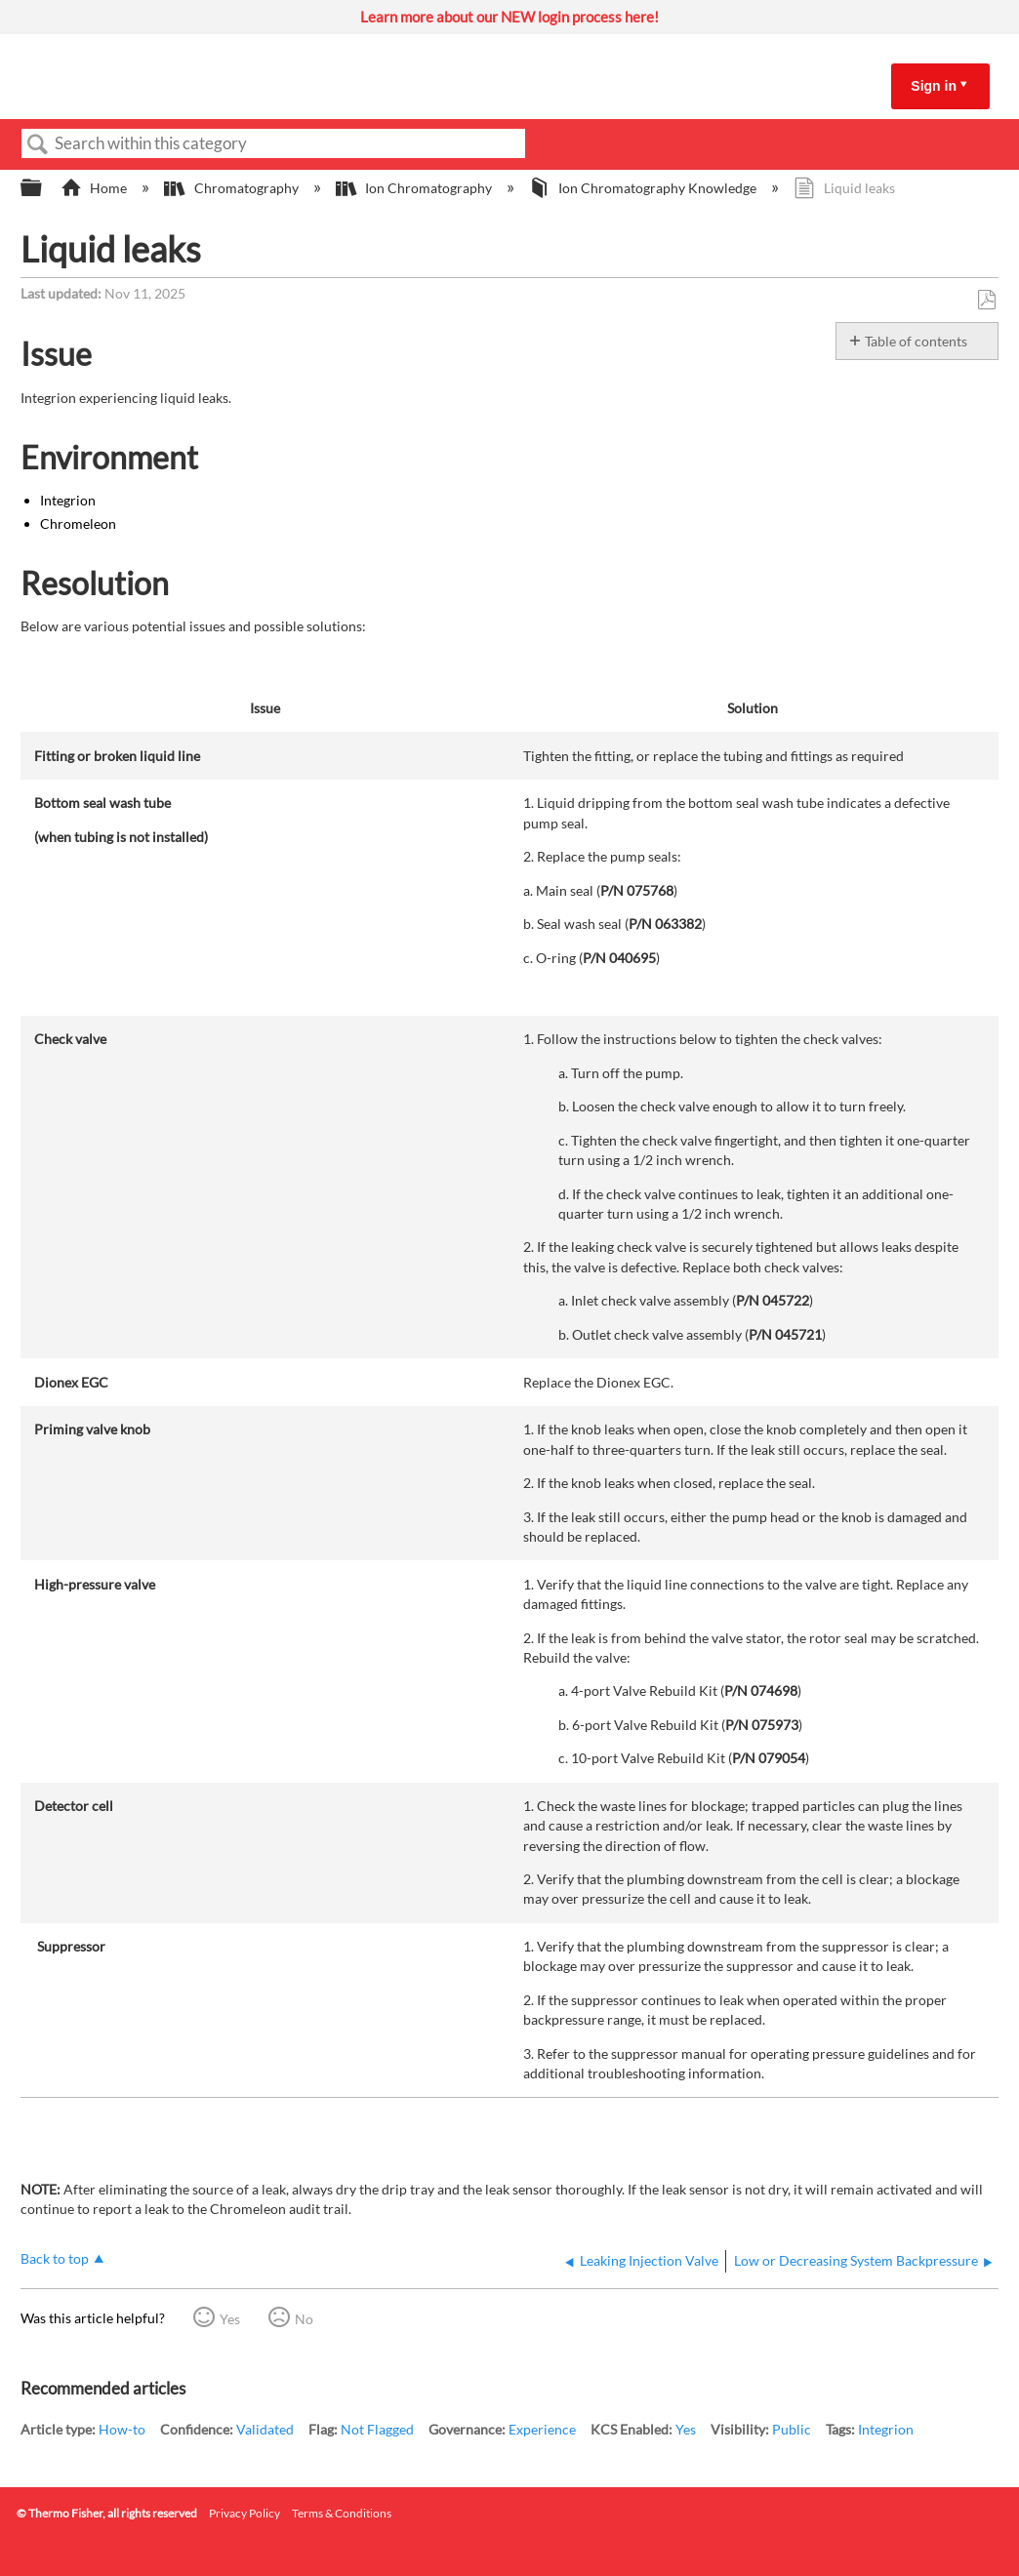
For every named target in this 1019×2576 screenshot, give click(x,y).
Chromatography (232, 188)
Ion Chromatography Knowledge (644, 188)
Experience (542, 2429)
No (304, 2319)
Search (38, 145)
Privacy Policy (244, 2513)
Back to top (54, 2258)
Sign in (934, 86)
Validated (265, 2429)
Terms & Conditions (341, 2513)
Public (791, 2429)
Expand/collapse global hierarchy (44, 188)
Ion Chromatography (415, 188)
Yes (230, 2319)
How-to (122, 2429)
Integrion (886, 2429)
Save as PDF (986, 300)
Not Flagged (377, 2429)
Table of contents (916, 341)
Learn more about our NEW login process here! (509, 16)
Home (95, 188)
